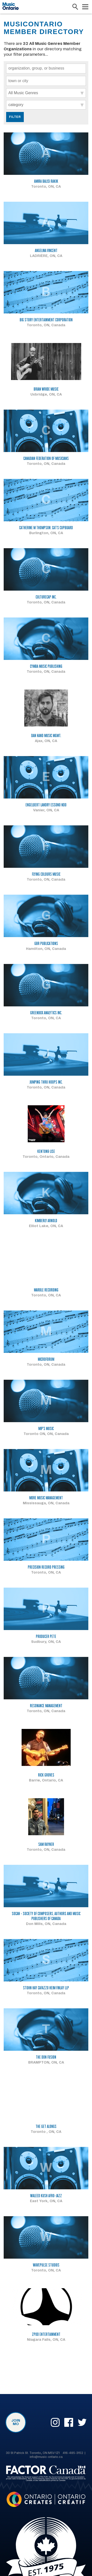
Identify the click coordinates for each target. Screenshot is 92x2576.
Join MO (15, 2422)
